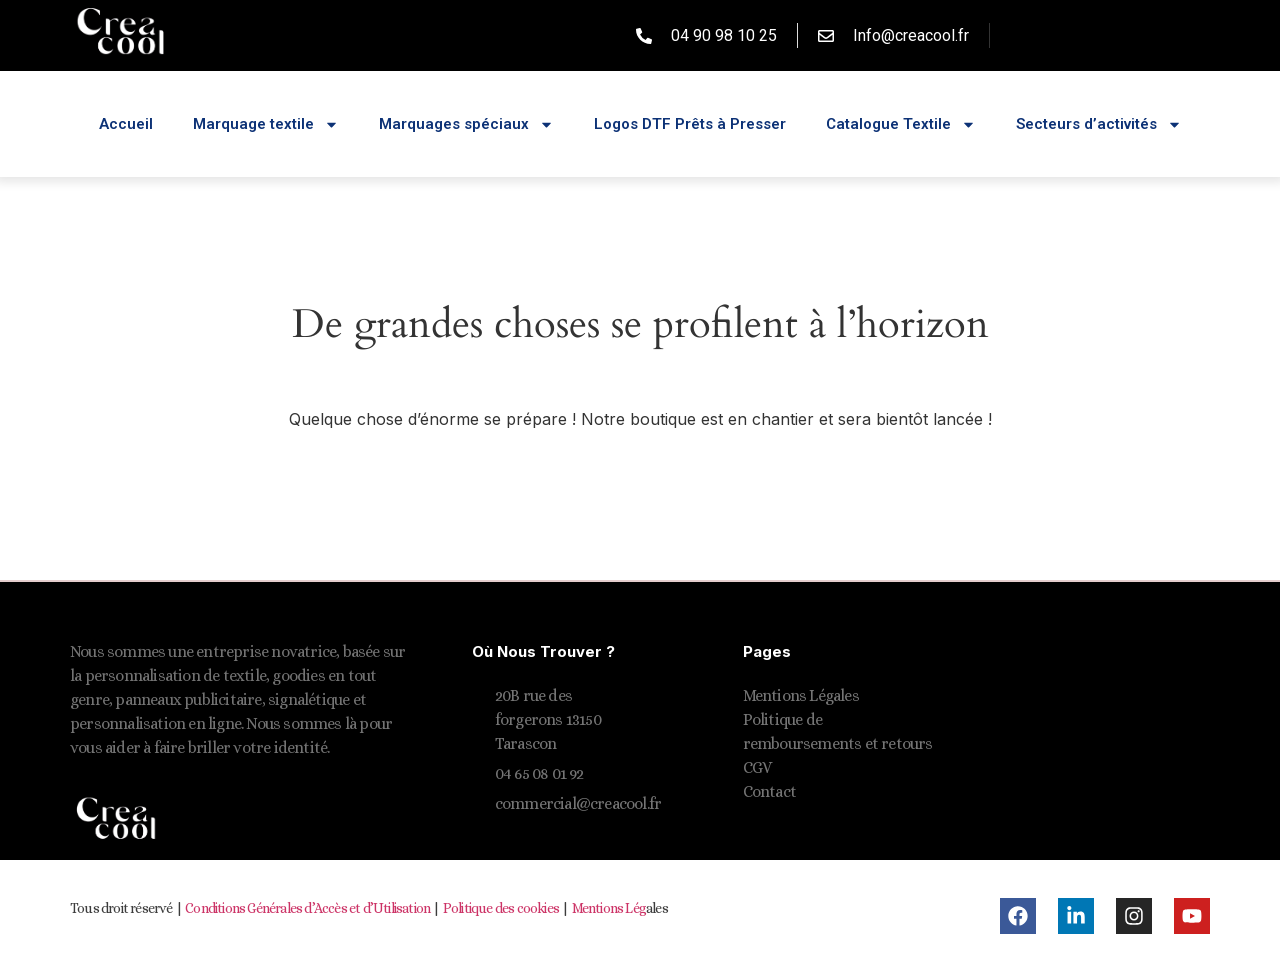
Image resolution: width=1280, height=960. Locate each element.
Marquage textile (266, 124)
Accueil (126, 124)
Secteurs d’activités (1099, 124)
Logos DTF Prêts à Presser (690, 124)
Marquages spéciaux (466, 124)
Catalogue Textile (901, 124)
